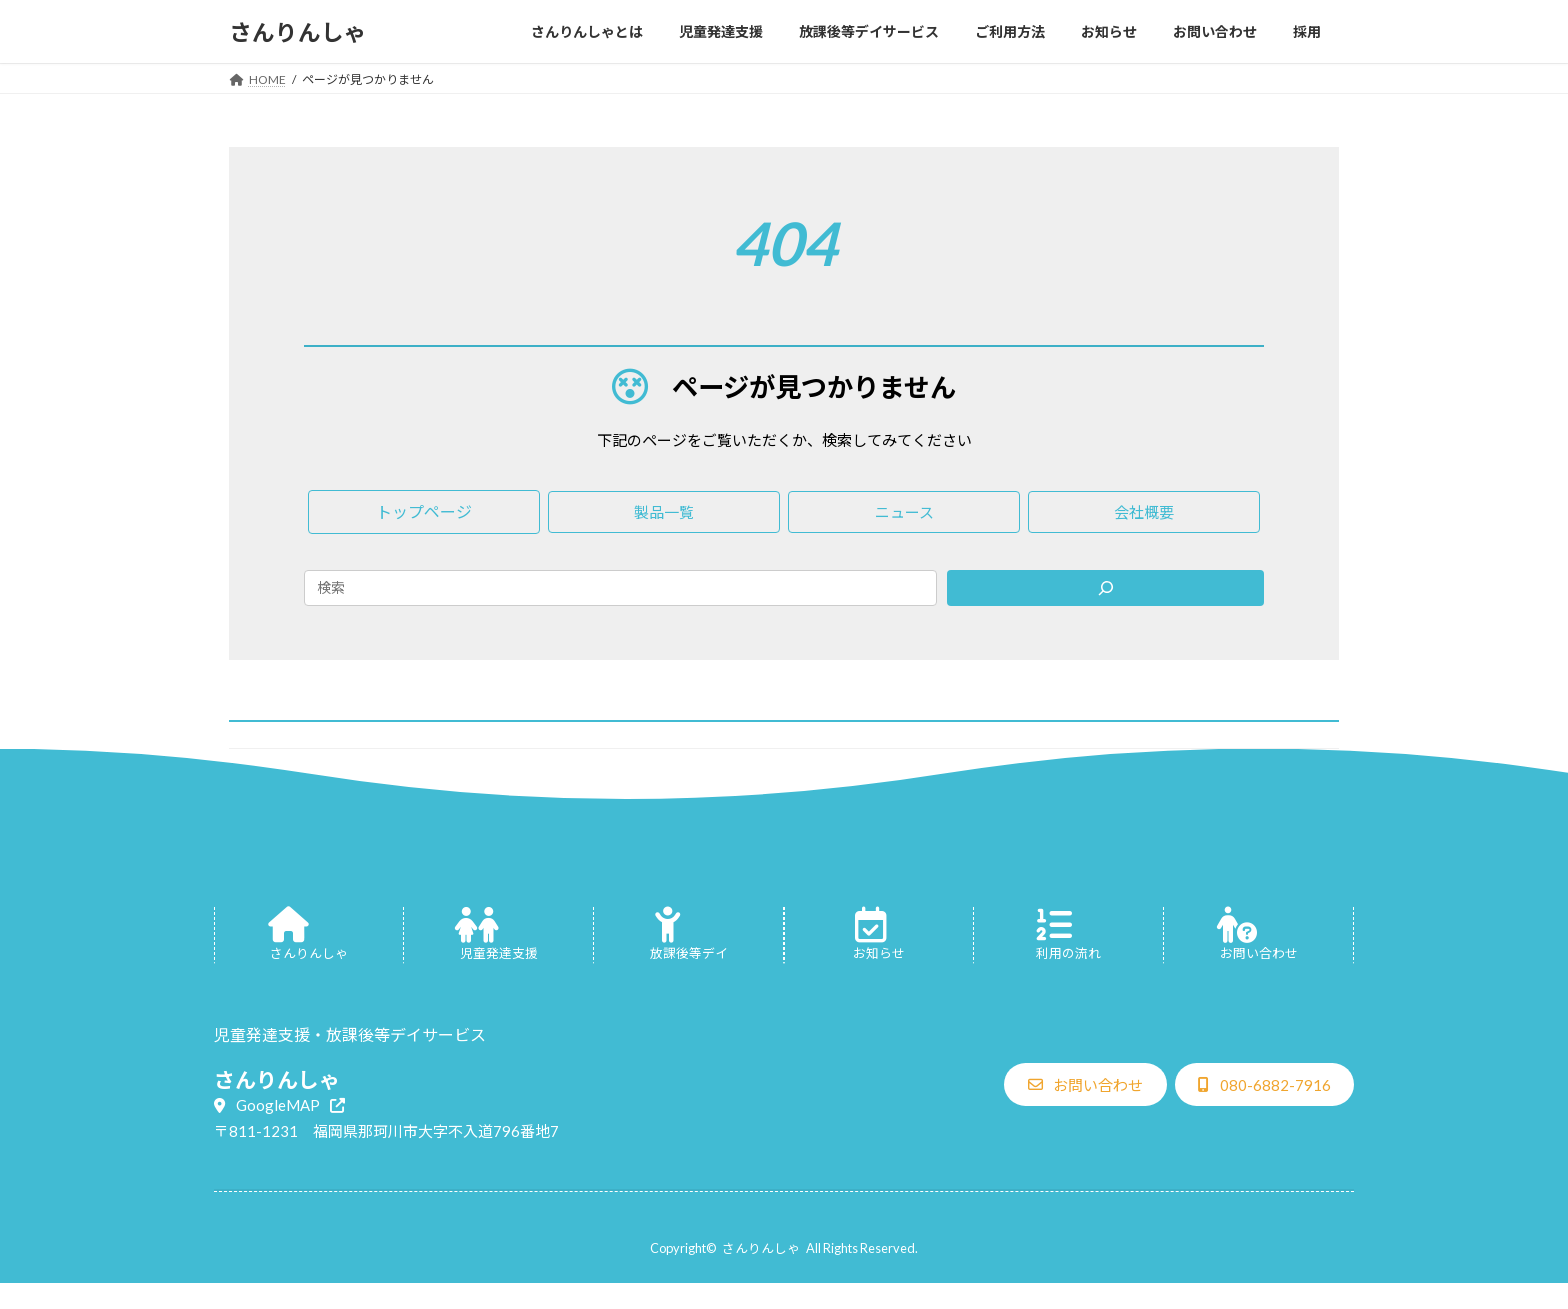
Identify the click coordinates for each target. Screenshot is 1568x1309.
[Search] (1105, 588)
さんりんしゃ (761, 1248)
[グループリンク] (309, 936)
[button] (424, 512)
